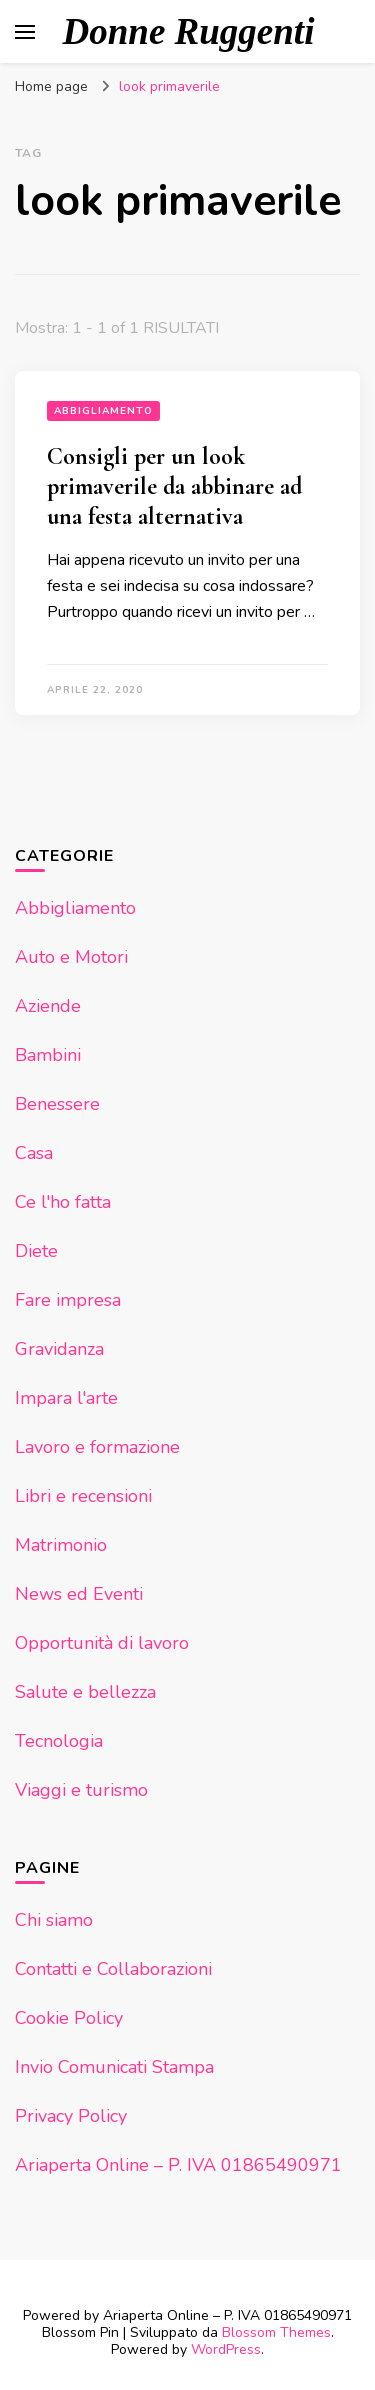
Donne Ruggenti (189, 31)
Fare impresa (68, 1300)
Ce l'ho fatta (63, 1202)
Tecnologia (59, 1741)
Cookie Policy (69, 2018)
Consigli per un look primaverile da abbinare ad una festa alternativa (174, 486)
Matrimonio (61, 1545)
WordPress (226, 2349)
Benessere (57, 1104)
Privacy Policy (71, 2116)
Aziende (48, 1006)
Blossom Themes (276, 2332)
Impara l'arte (66, 1398)
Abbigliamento (103, 411)
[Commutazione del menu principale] (25, 32)
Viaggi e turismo (81, 1790)
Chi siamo (54, 1920)
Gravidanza (59, 1349)
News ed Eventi (79, 1594)
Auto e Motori (71, 957)
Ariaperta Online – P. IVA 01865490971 (178, 2165)
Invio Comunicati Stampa (114, 2067)
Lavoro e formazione (97, 1447)
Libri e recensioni (83, 1496)
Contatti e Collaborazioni (113, 1969)
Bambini (48, 1055)
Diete (36, 1251)
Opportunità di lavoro (102, 1643)
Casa (34, 1153)
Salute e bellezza (85, 1692)
